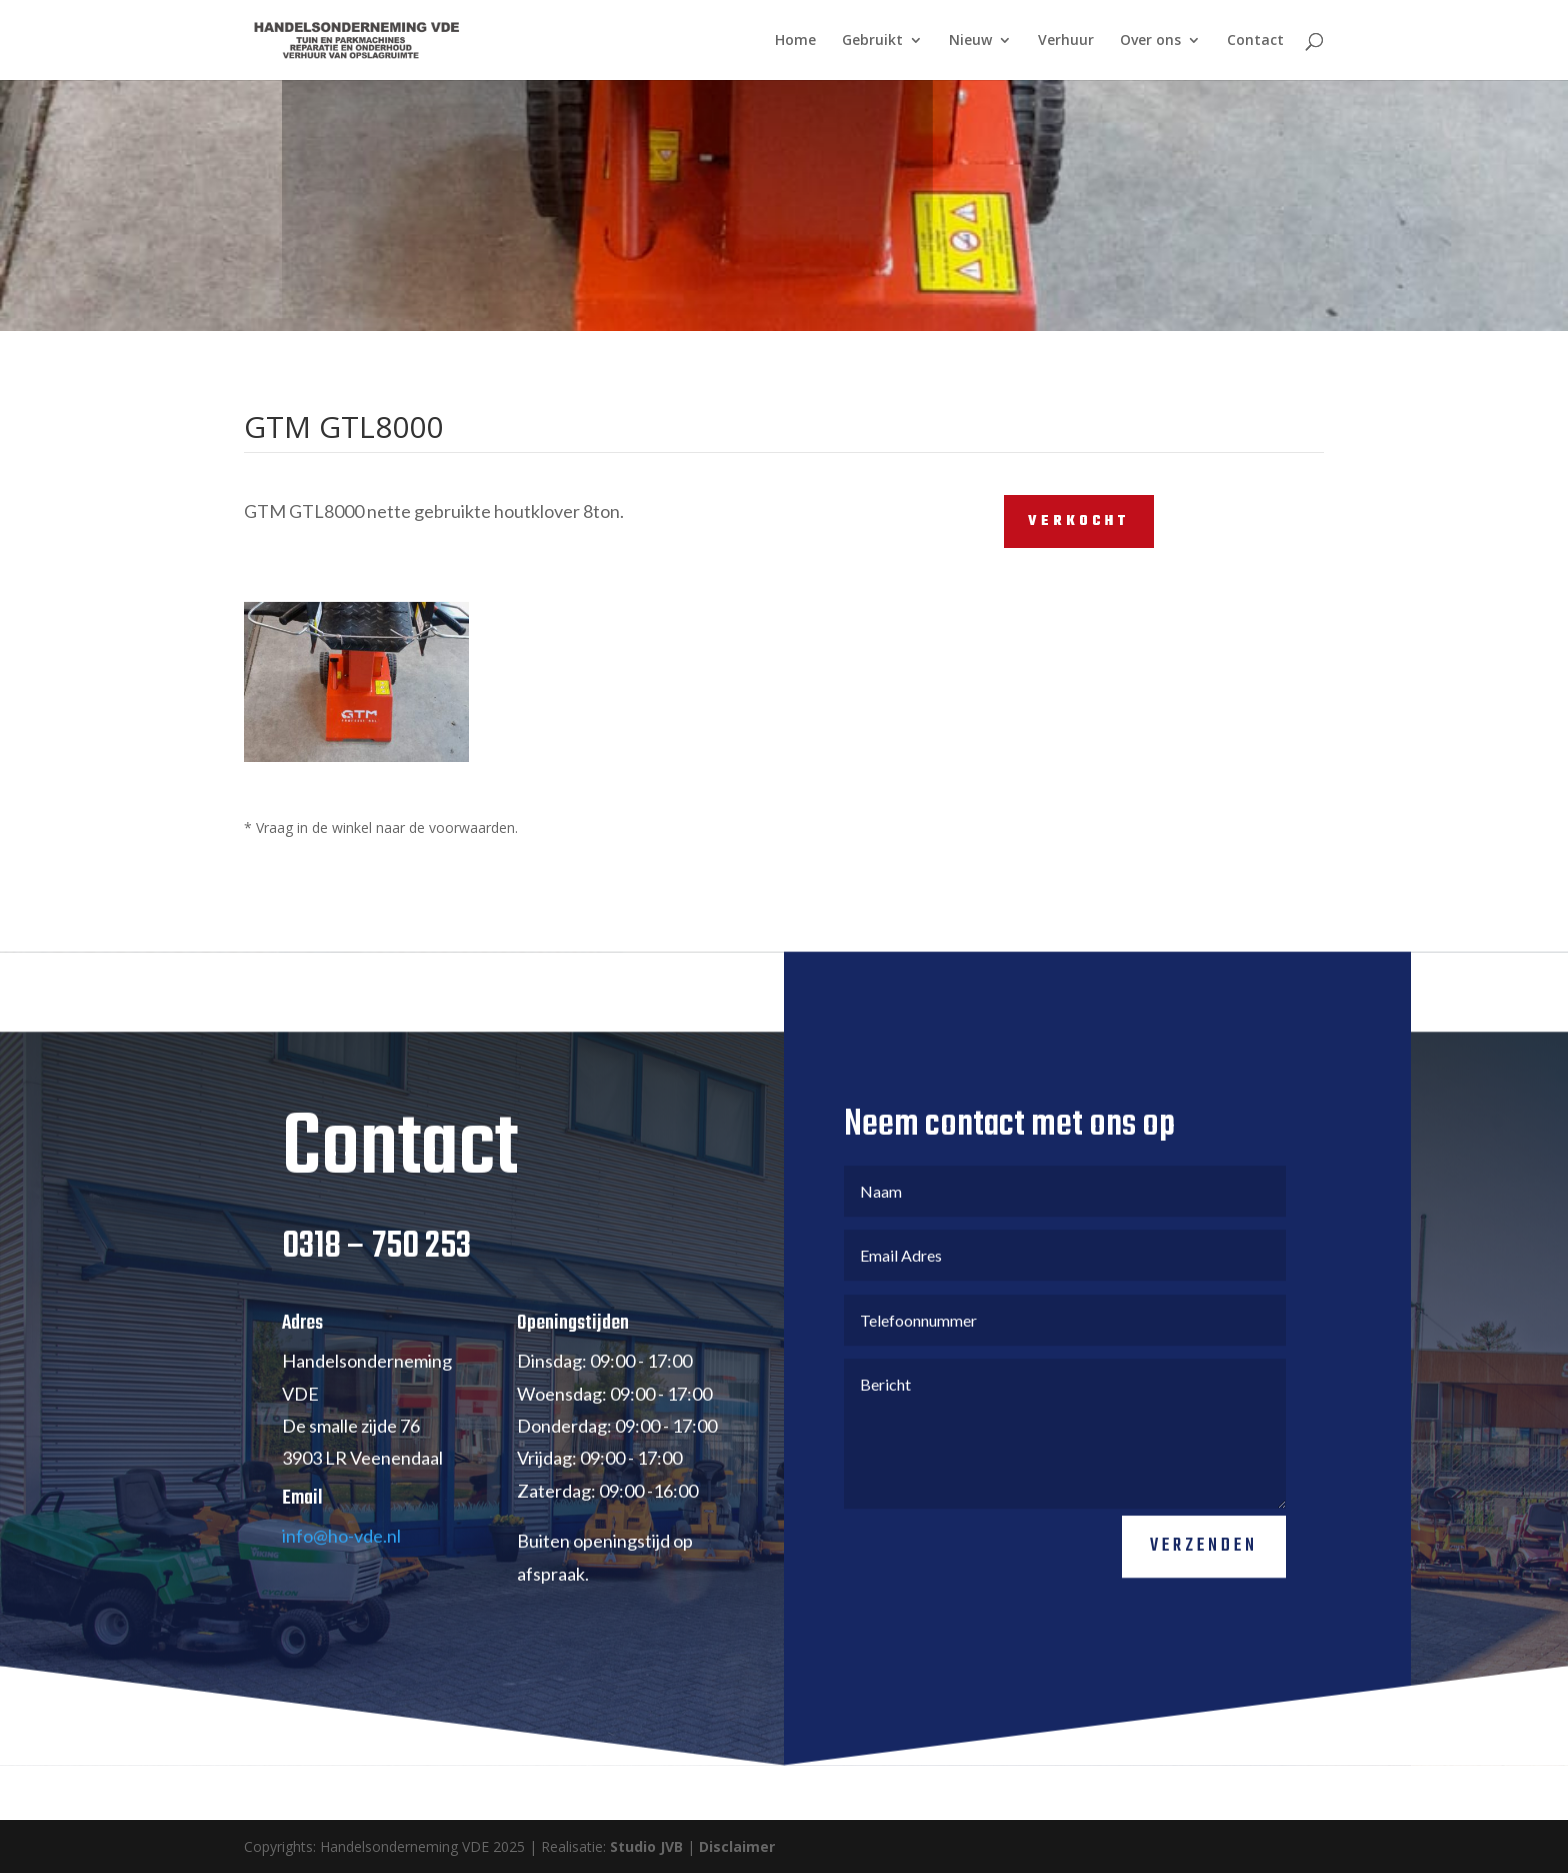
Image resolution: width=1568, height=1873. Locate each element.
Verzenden (1204, 1574)
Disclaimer (737, 1846)
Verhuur (1066, 41)
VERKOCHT (1079, 521)
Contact (1255, 41)
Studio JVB (646, 1846)
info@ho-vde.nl (341, 1564)
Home (795, 41)
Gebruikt (872, 41)
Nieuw (970, 41)
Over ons (1150, 41)
